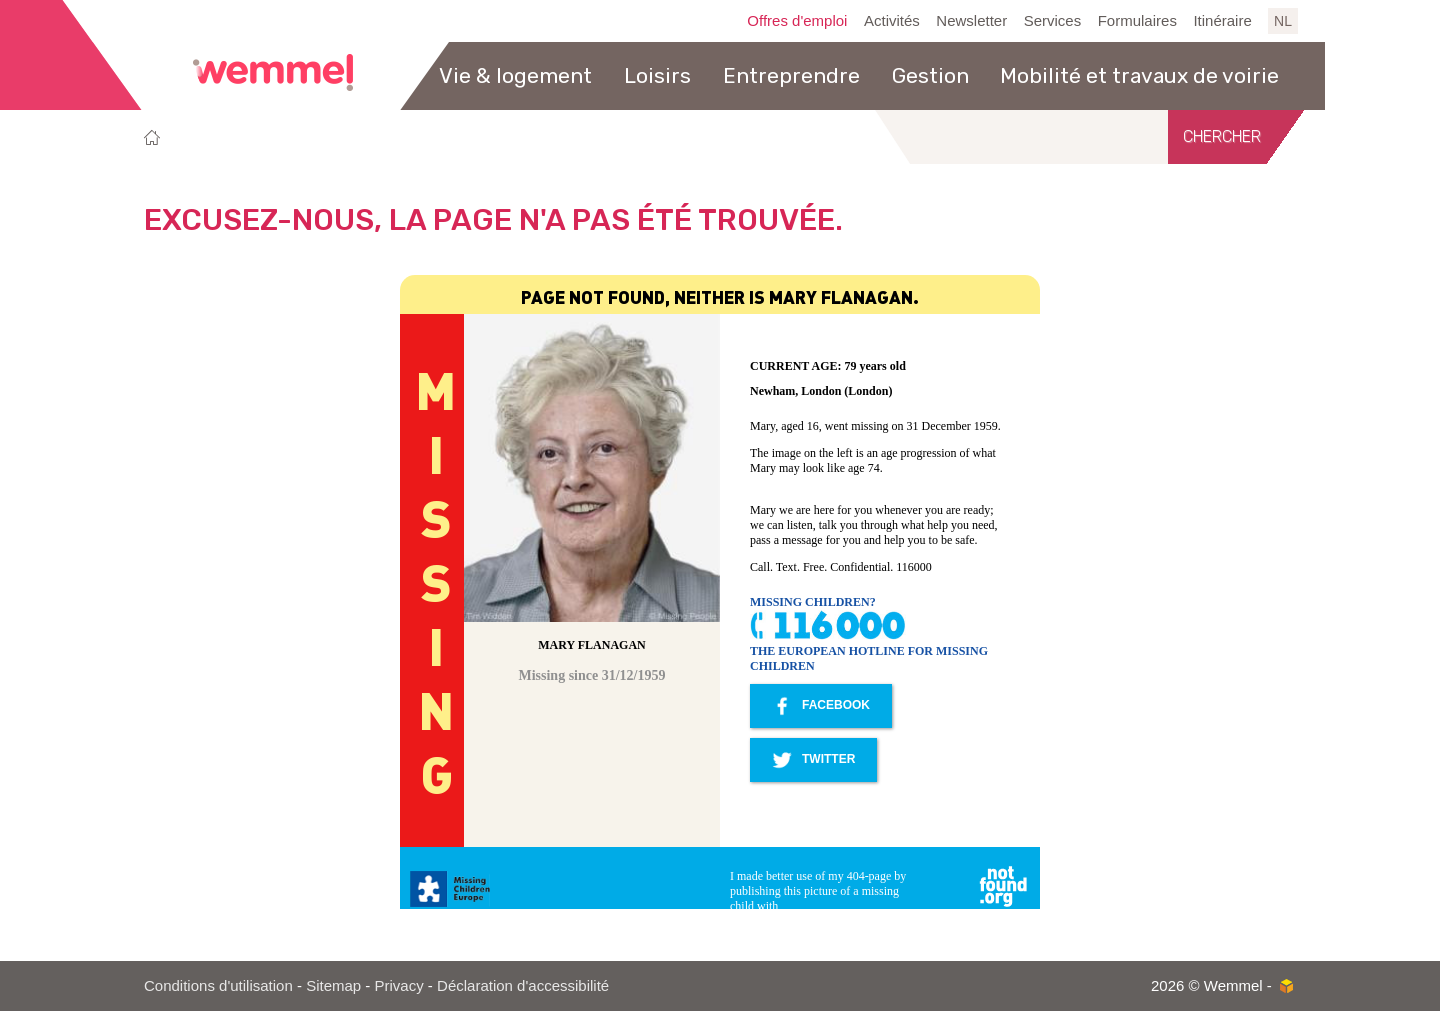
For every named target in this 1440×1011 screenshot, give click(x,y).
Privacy (399, 985)
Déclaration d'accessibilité (523, 985)
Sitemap (333, 985)
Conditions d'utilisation (218, 985)
